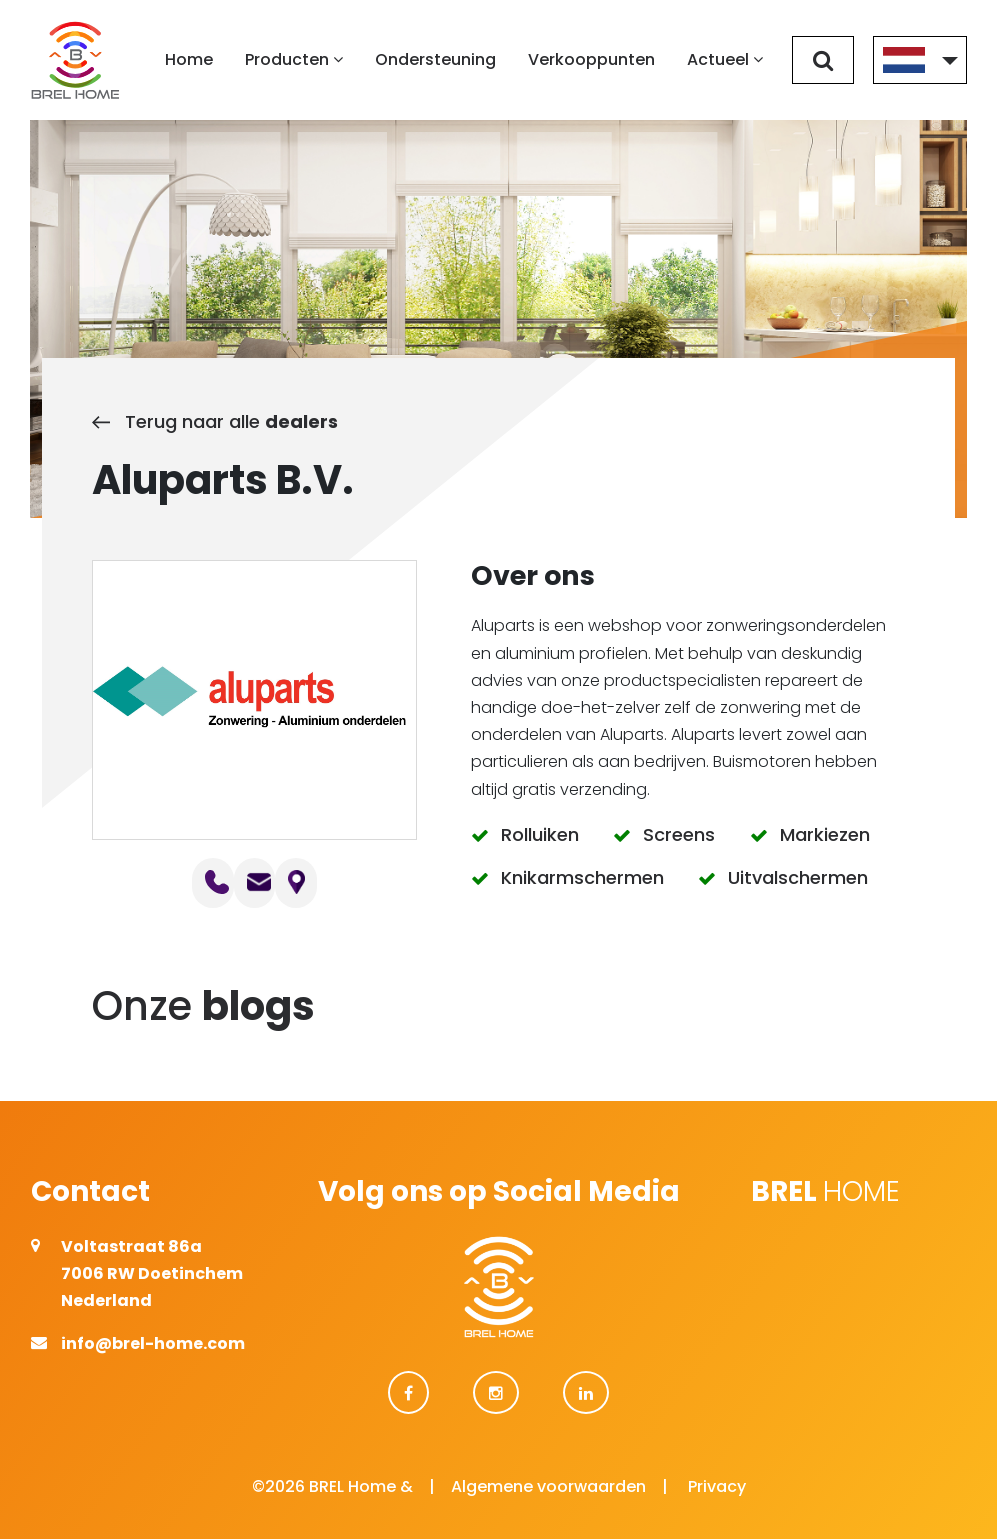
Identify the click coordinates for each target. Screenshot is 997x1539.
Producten (294, 59)
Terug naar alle (215, 421)
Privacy (717, 1486)
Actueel (725, 59)
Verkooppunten (591, 59)
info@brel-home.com (153, 1343)
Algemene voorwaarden (548, 1486)
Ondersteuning (435, 59)
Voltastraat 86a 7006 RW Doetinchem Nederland (152, 1273)
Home (189, 59)
